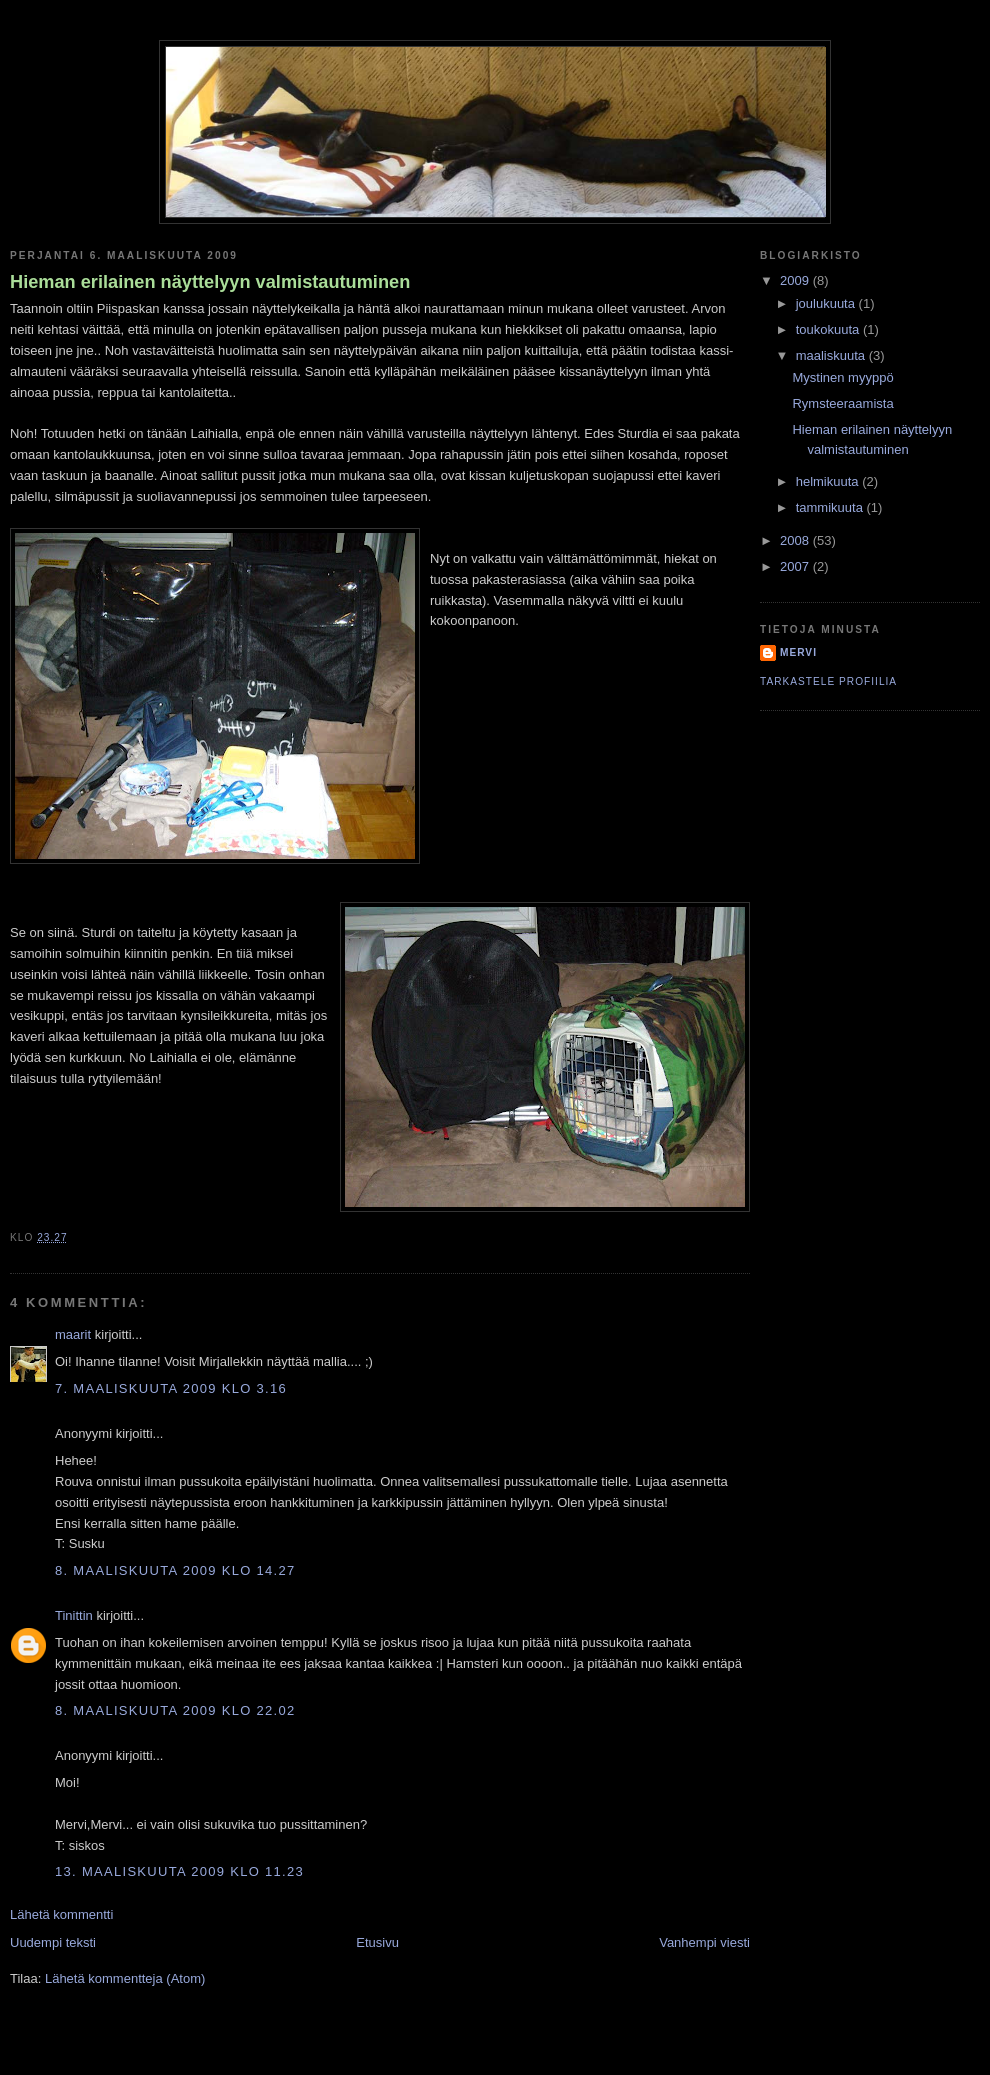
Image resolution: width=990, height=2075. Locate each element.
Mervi (798, 652)
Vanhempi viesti (704, 1942)
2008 (796, 540)
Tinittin (74, 1615)
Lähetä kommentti (61, 1914)
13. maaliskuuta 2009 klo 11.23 (179, 1871)
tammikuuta (831, 507)
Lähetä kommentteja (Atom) (125, 1978)
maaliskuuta (832, 355)
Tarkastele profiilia (828, 681)
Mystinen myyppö (842, 377)
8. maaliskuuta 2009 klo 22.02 (175, 1710)
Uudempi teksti (53, 1942)
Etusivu (377, 1942)
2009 (796, 280)
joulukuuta (827, 303)
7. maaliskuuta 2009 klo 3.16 (171, 1388)
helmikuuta (829, 481)
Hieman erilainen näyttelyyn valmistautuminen (210, 282)
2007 (796, 566)
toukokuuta (829, 329)
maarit (73, 1334)
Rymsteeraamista (842, 403)
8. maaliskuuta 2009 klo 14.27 (175, 1570)
